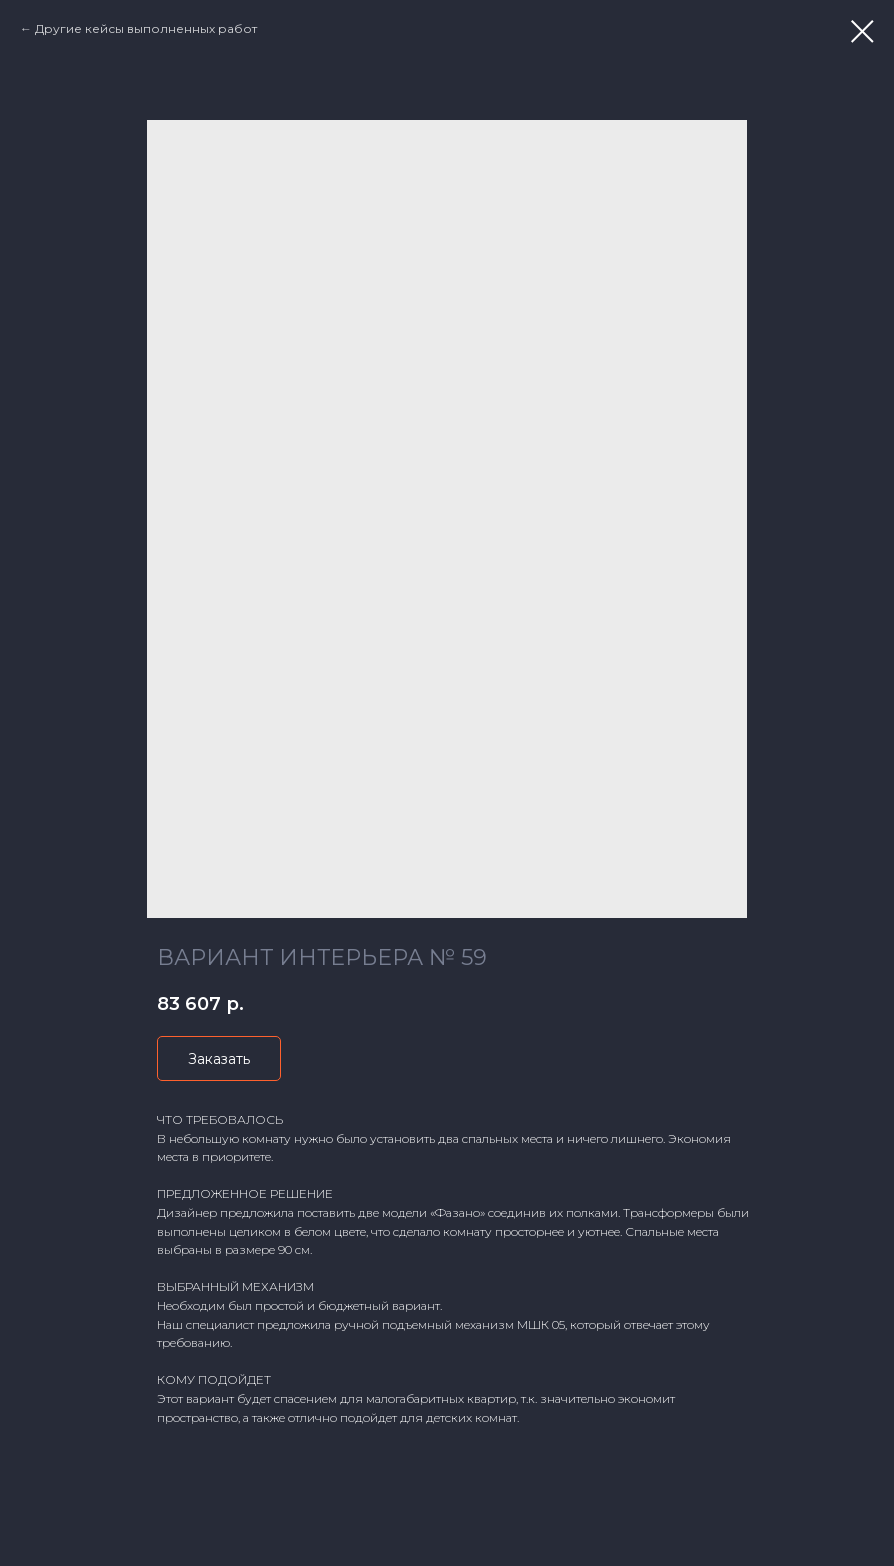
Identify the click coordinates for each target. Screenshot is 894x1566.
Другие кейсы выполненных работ (146, 28)
